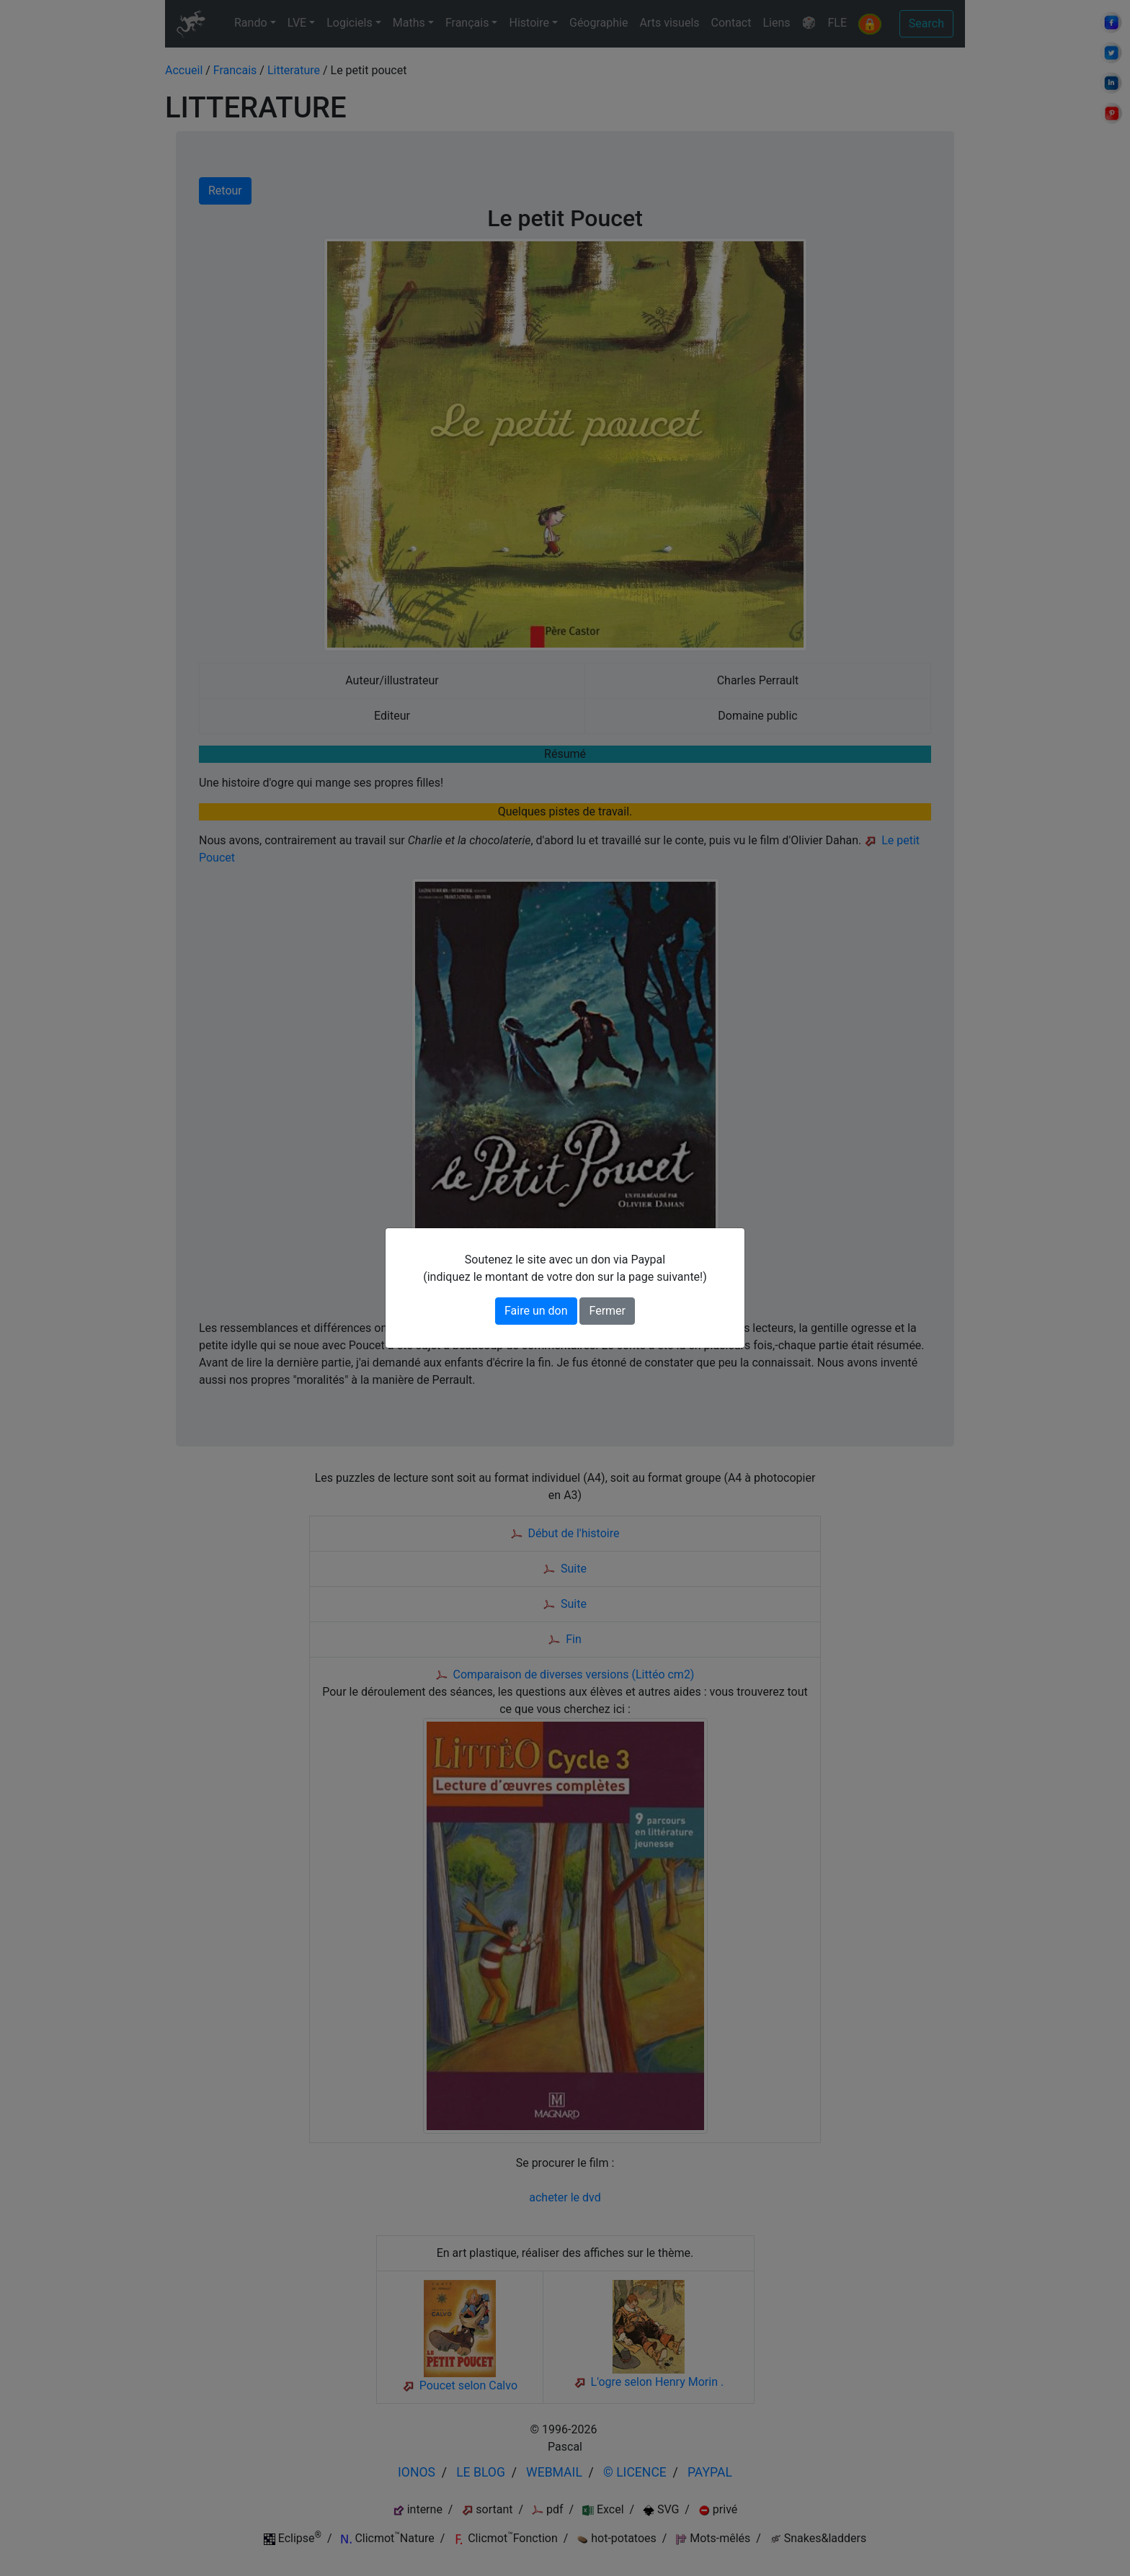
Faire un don (536, 1311)
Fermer (607, 1311)
